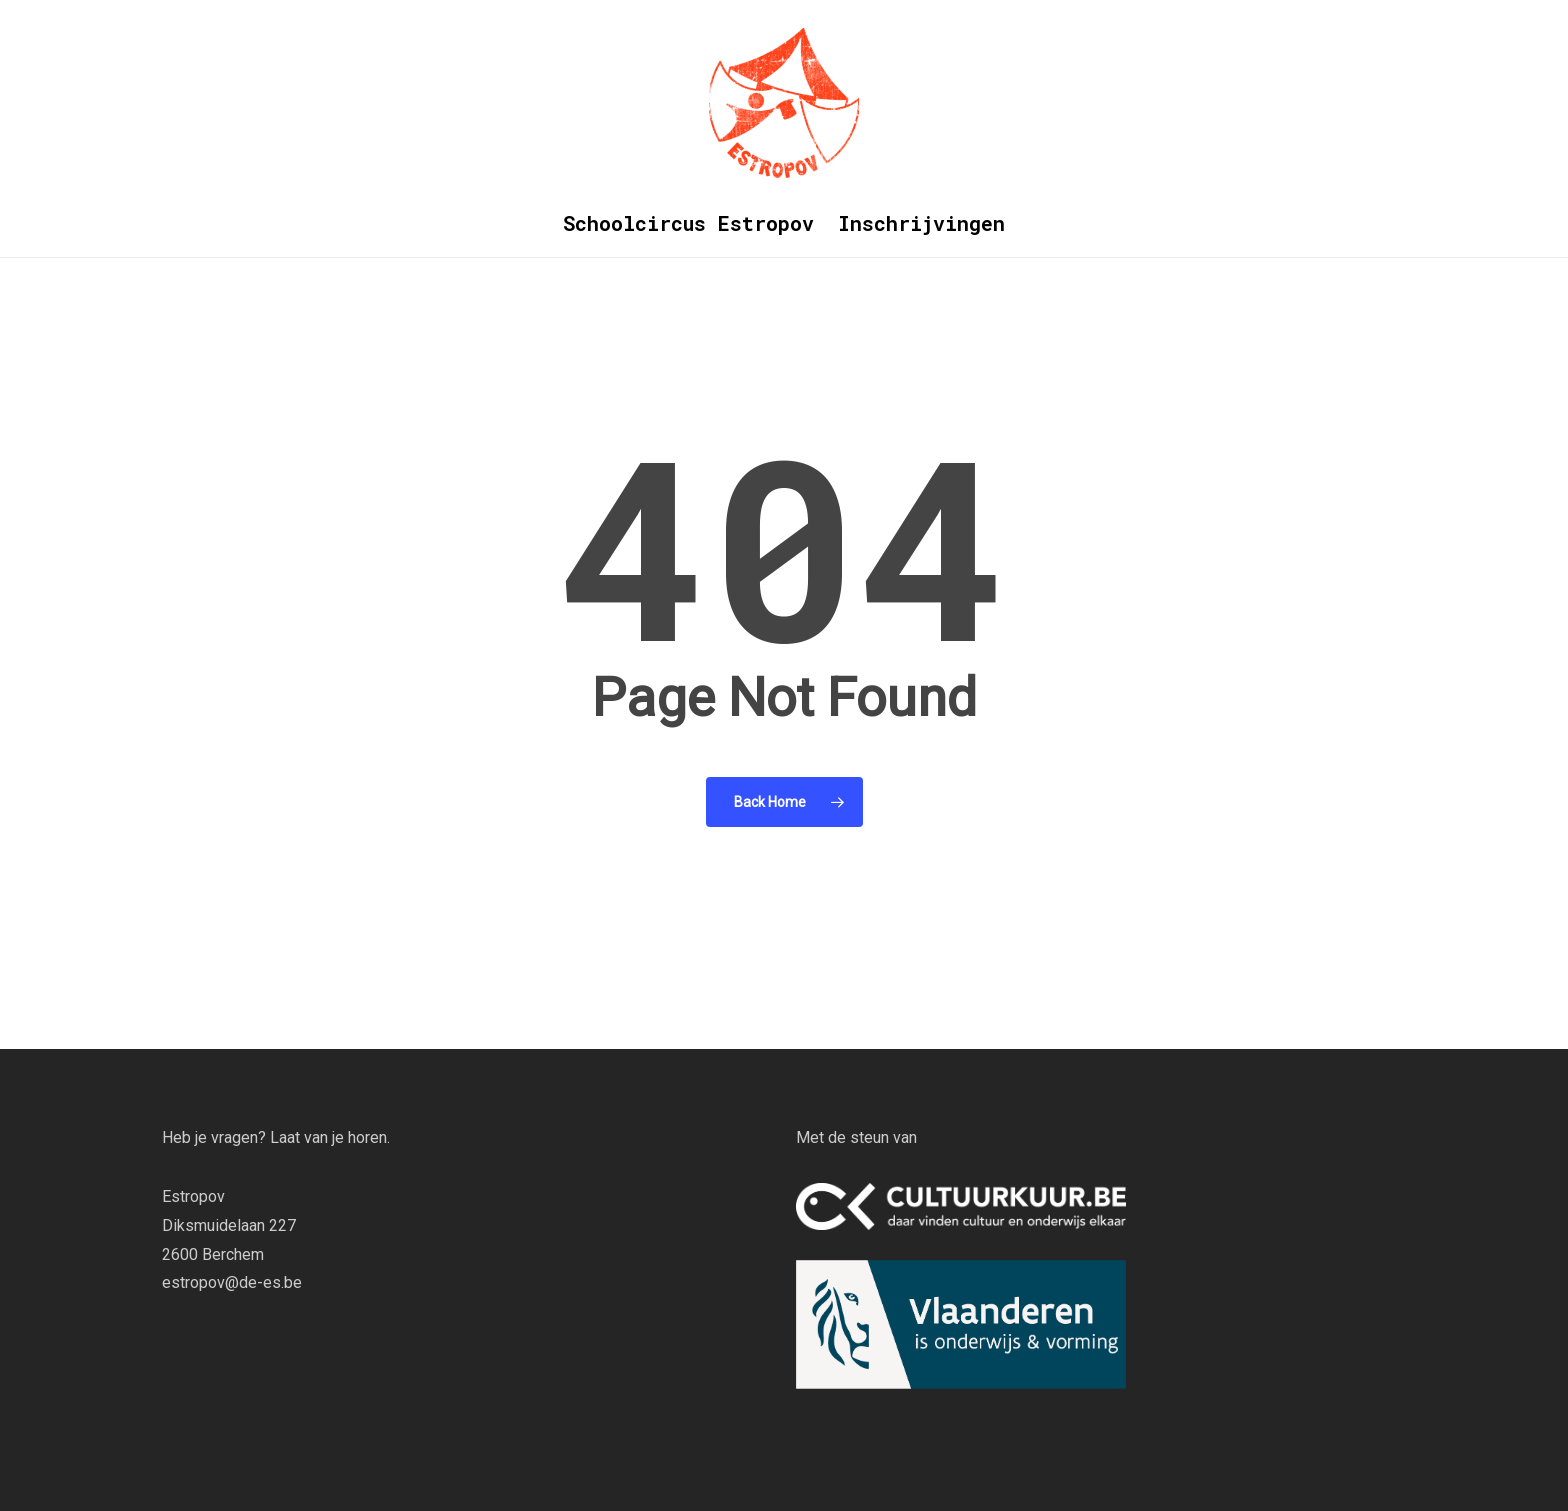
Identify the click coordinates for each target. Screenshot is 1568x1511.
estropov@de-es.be (232, 1282)
